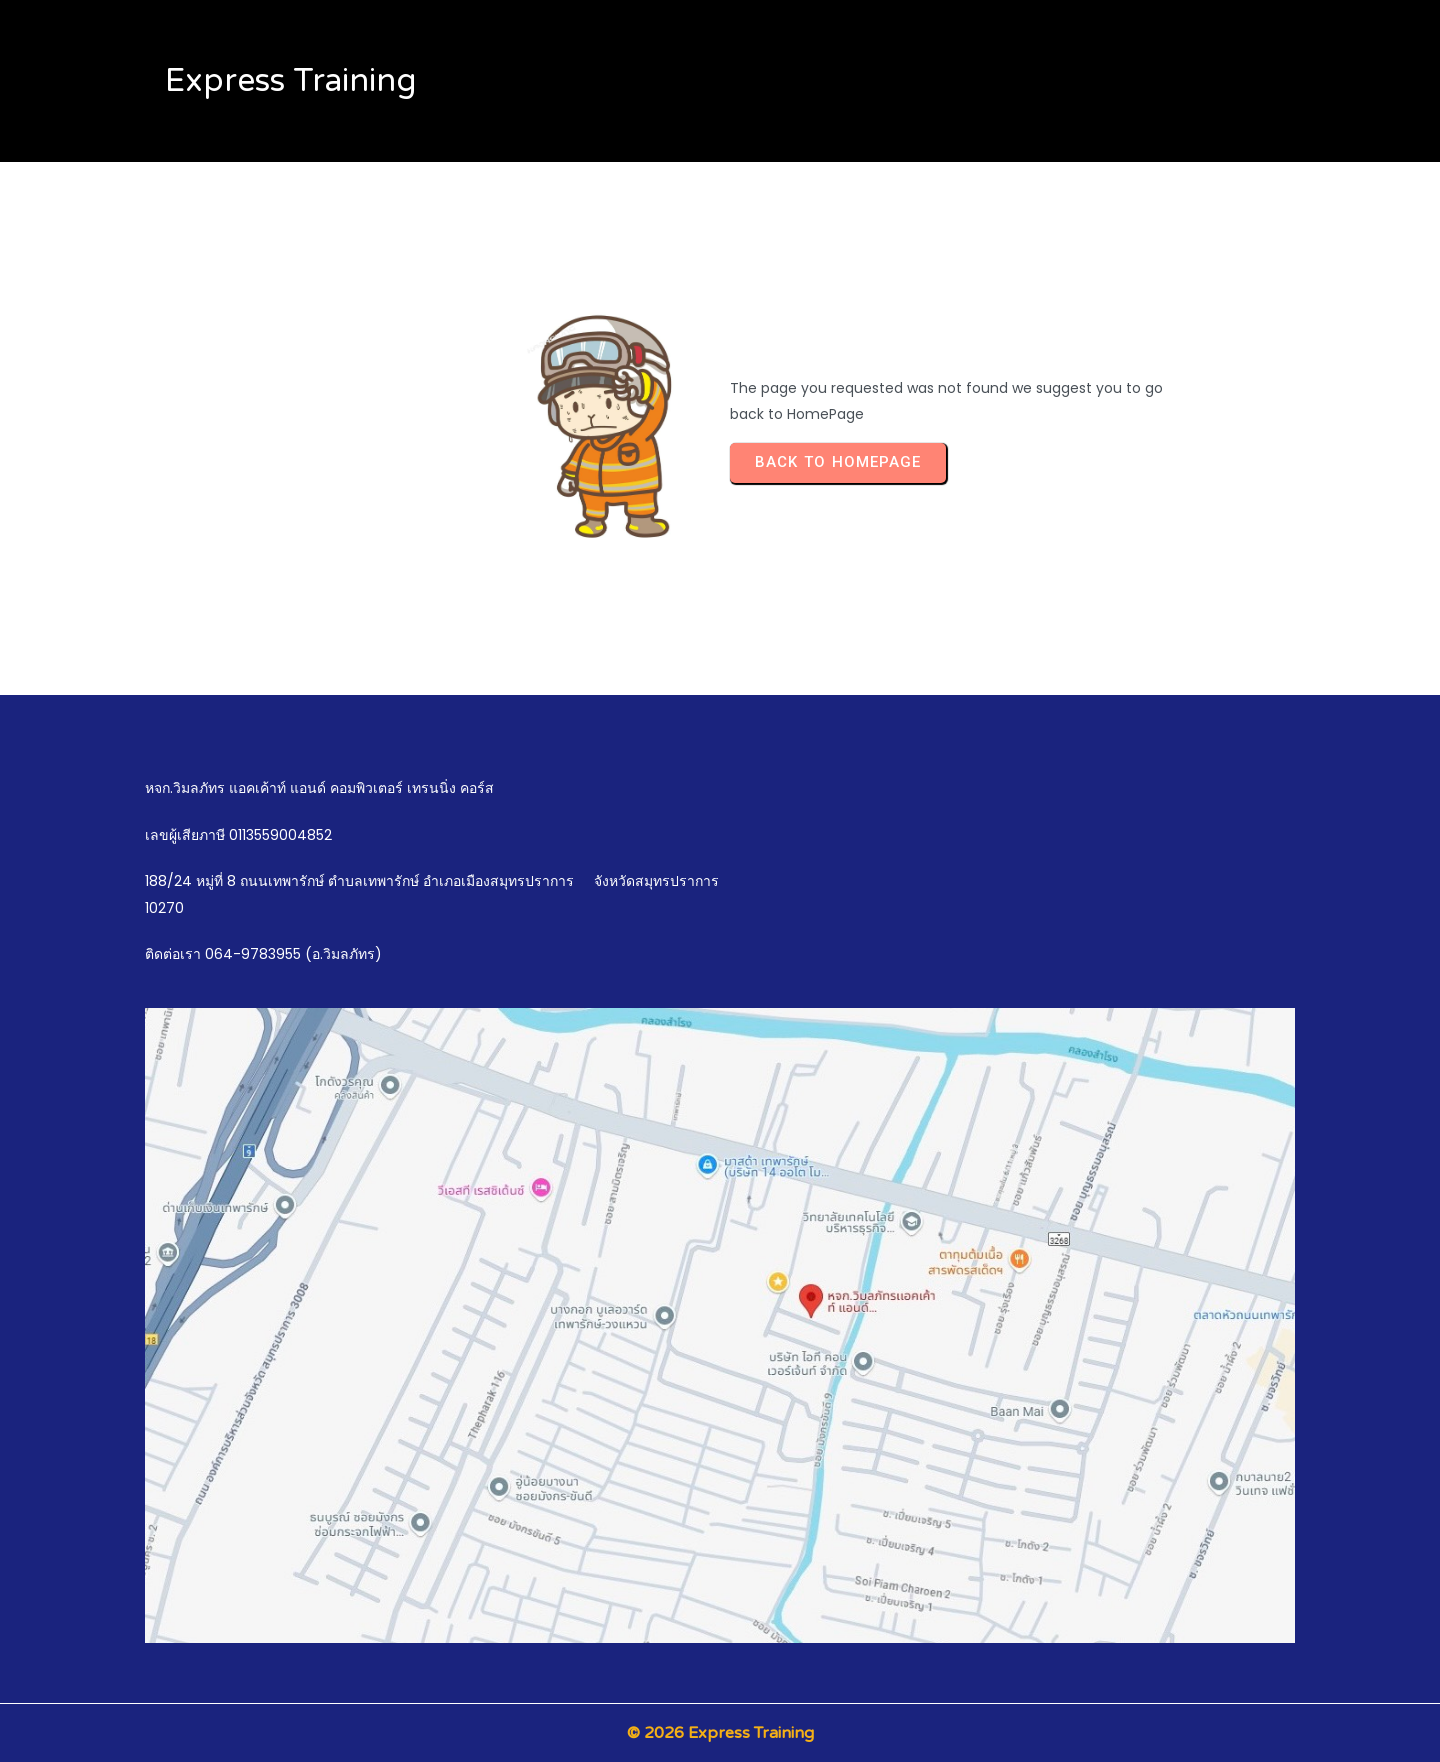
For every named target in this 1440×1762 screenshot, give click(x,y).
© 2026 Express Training (720, 1733)
